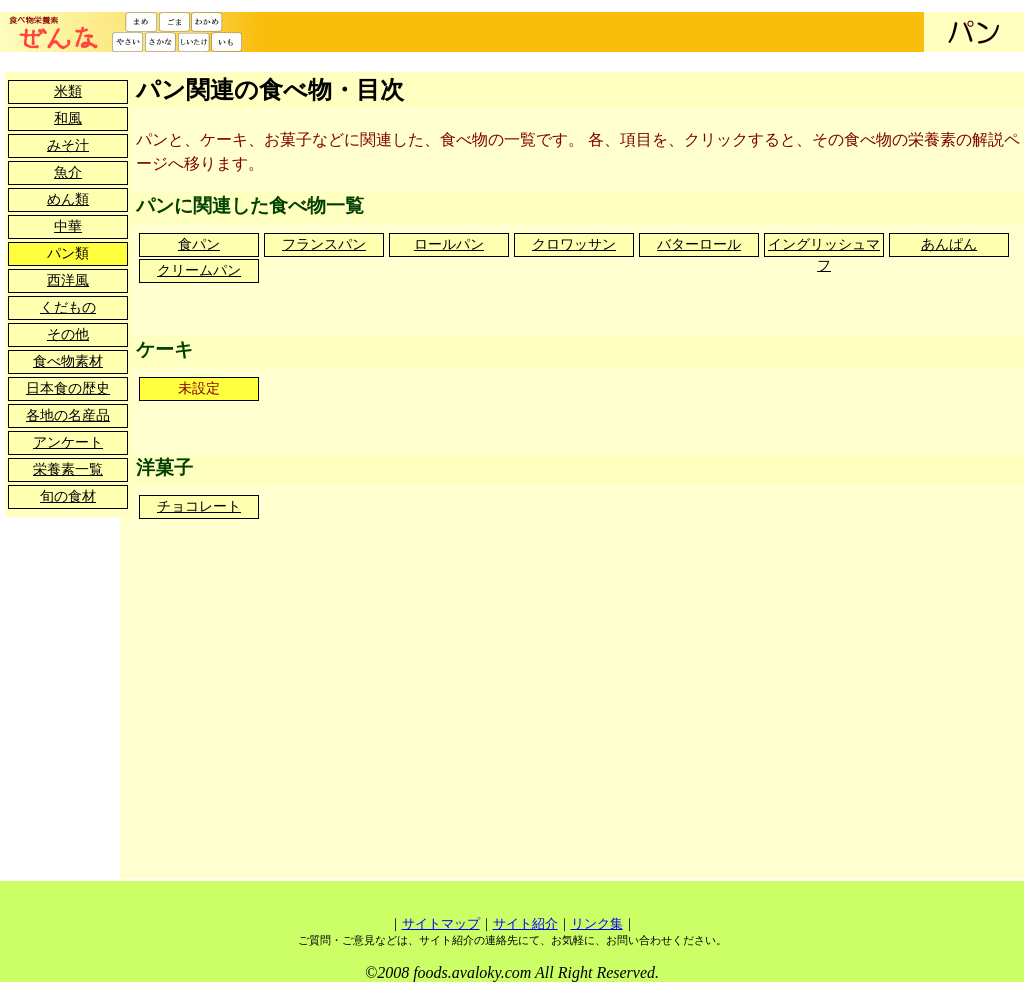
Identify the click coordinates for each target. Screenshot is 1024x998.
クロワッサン (574, 244)
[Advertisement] (482, 723)
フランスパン (324, 244)
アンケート (68, 442)
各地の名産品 (68, 415)
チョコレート (199, 506)
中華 (68, 226)
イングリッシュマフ (824, 246)
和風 (68, 118)
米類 (68, 91)
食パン (199, 244)
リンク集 (597, 923)
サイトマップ (441, 923)
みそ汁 (68, 145)
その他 (68, 334)
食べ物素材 (68, 361)
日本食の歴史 (68, 388)
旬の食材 (68, 496)
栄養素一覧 (68, 469)
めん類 (68, 199)
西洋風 (68, 280)
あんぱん (949, 244)
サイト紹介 (525, 923)
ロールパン (449, 244)
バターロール (699, 244)
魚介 (68, 172)
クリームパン (199, 270)
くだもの (68, 307)
